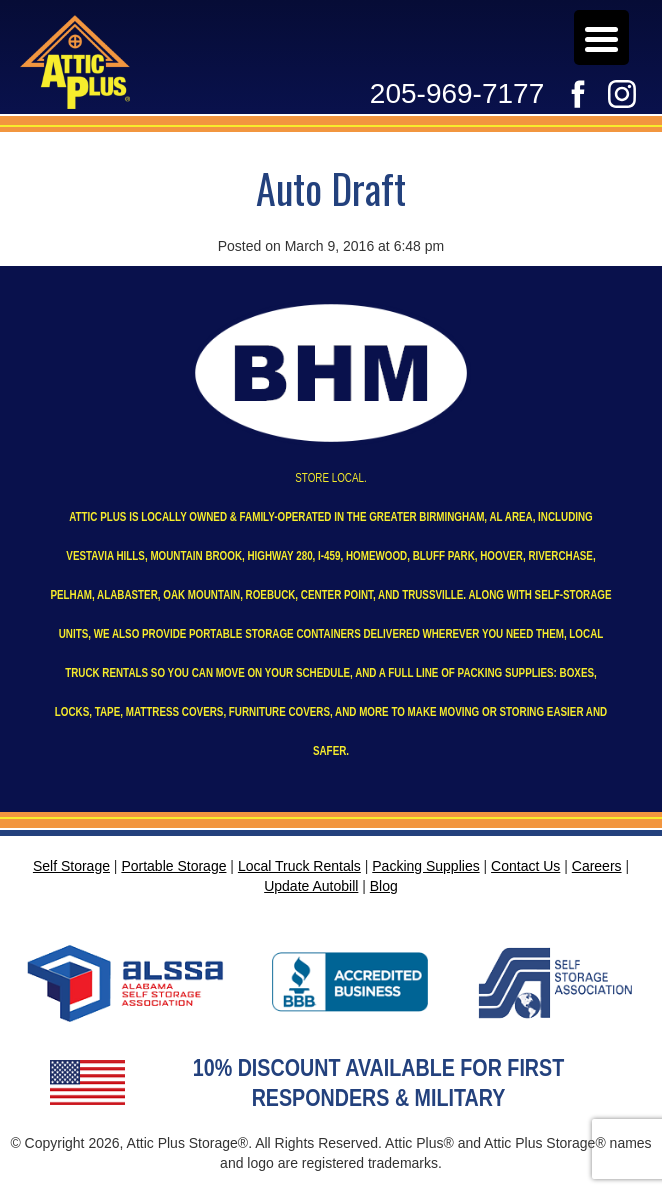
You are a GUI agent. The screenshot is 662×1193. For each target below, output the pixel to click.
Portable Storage (173, 866)
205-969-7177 (457, 93)
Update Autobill (557, 33)
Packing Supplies (425, 866)
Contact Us (525, 866)
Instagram (622, 94)
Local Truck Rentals (299, 866)
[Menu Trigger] (601, 37)
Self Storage (71, 866)
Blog (384, 886)
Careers (567, 33)
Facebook (578, 94)
